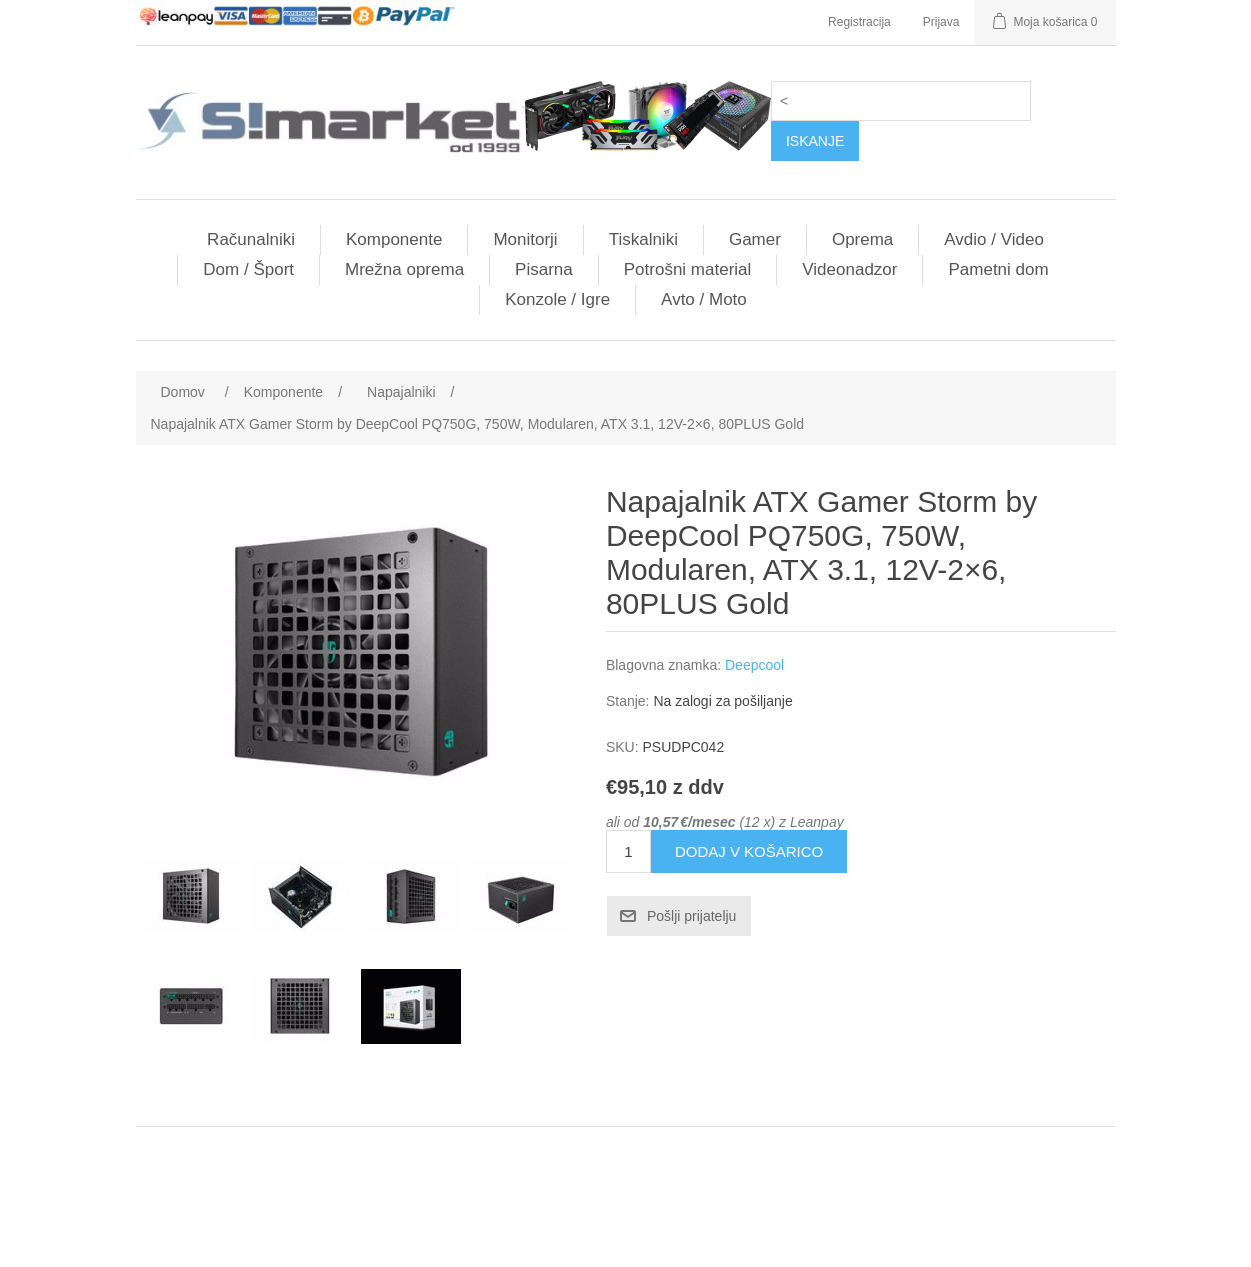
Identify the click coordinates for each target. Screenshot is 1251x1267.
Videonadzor (849, 269)
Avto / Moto (704, 299)
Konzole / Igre (557, 299)
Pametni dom (998, 269)
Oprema (862, 239)
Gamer (755, 239)
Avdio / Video (994, 239)
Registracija (859, 22)
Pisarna (544, 269)
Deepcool (754, 665)
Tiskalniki (643, 239)
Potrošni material (688, 269)
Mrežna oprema (404, 269)
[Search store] (901, 101)
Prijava (941, 22)
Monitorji (525, 239)
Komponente (394, 239)
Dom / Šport (248, 269)
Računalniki (251, 239)
